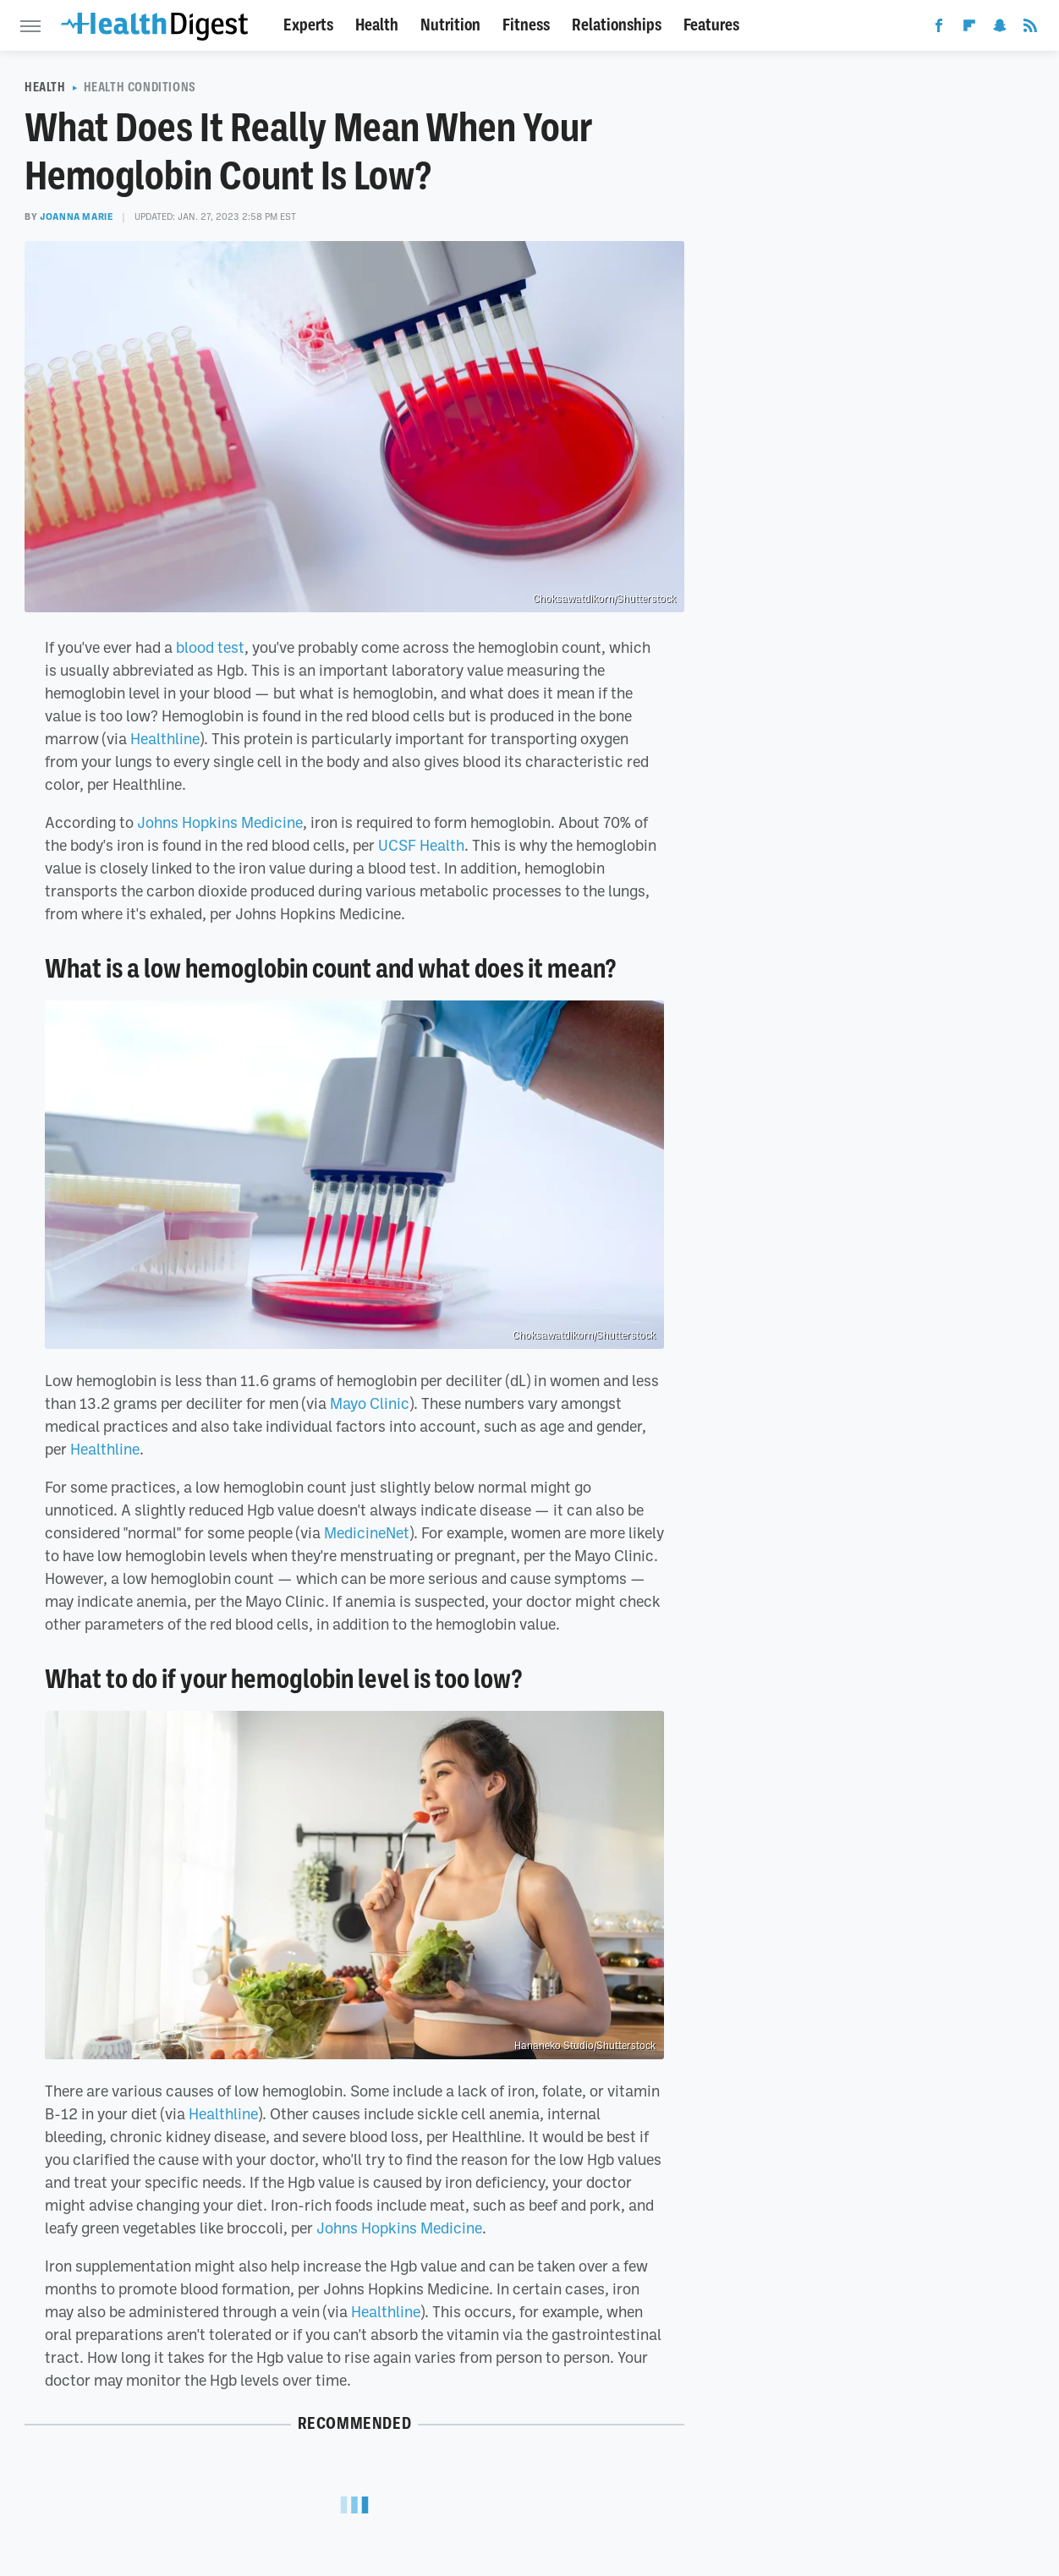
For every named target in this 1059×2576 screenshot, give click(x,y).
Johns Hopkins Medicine (220, 822)
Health (376, 25)
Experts (308, 25)
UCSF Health (421, 845)
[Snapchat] (999, 29)
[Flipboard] (969, 29)
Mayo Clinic (369, 1403)
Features (711, 25)
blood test (210, 647)
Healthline (165, 738)
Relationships (616, 25)
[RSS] (1030, 29)
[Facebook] (938, 29)
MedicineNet (366, 1532)
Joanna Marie (76, 216)
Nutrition (450, 25)
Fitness (526, 25)
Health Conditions (140, 87)
